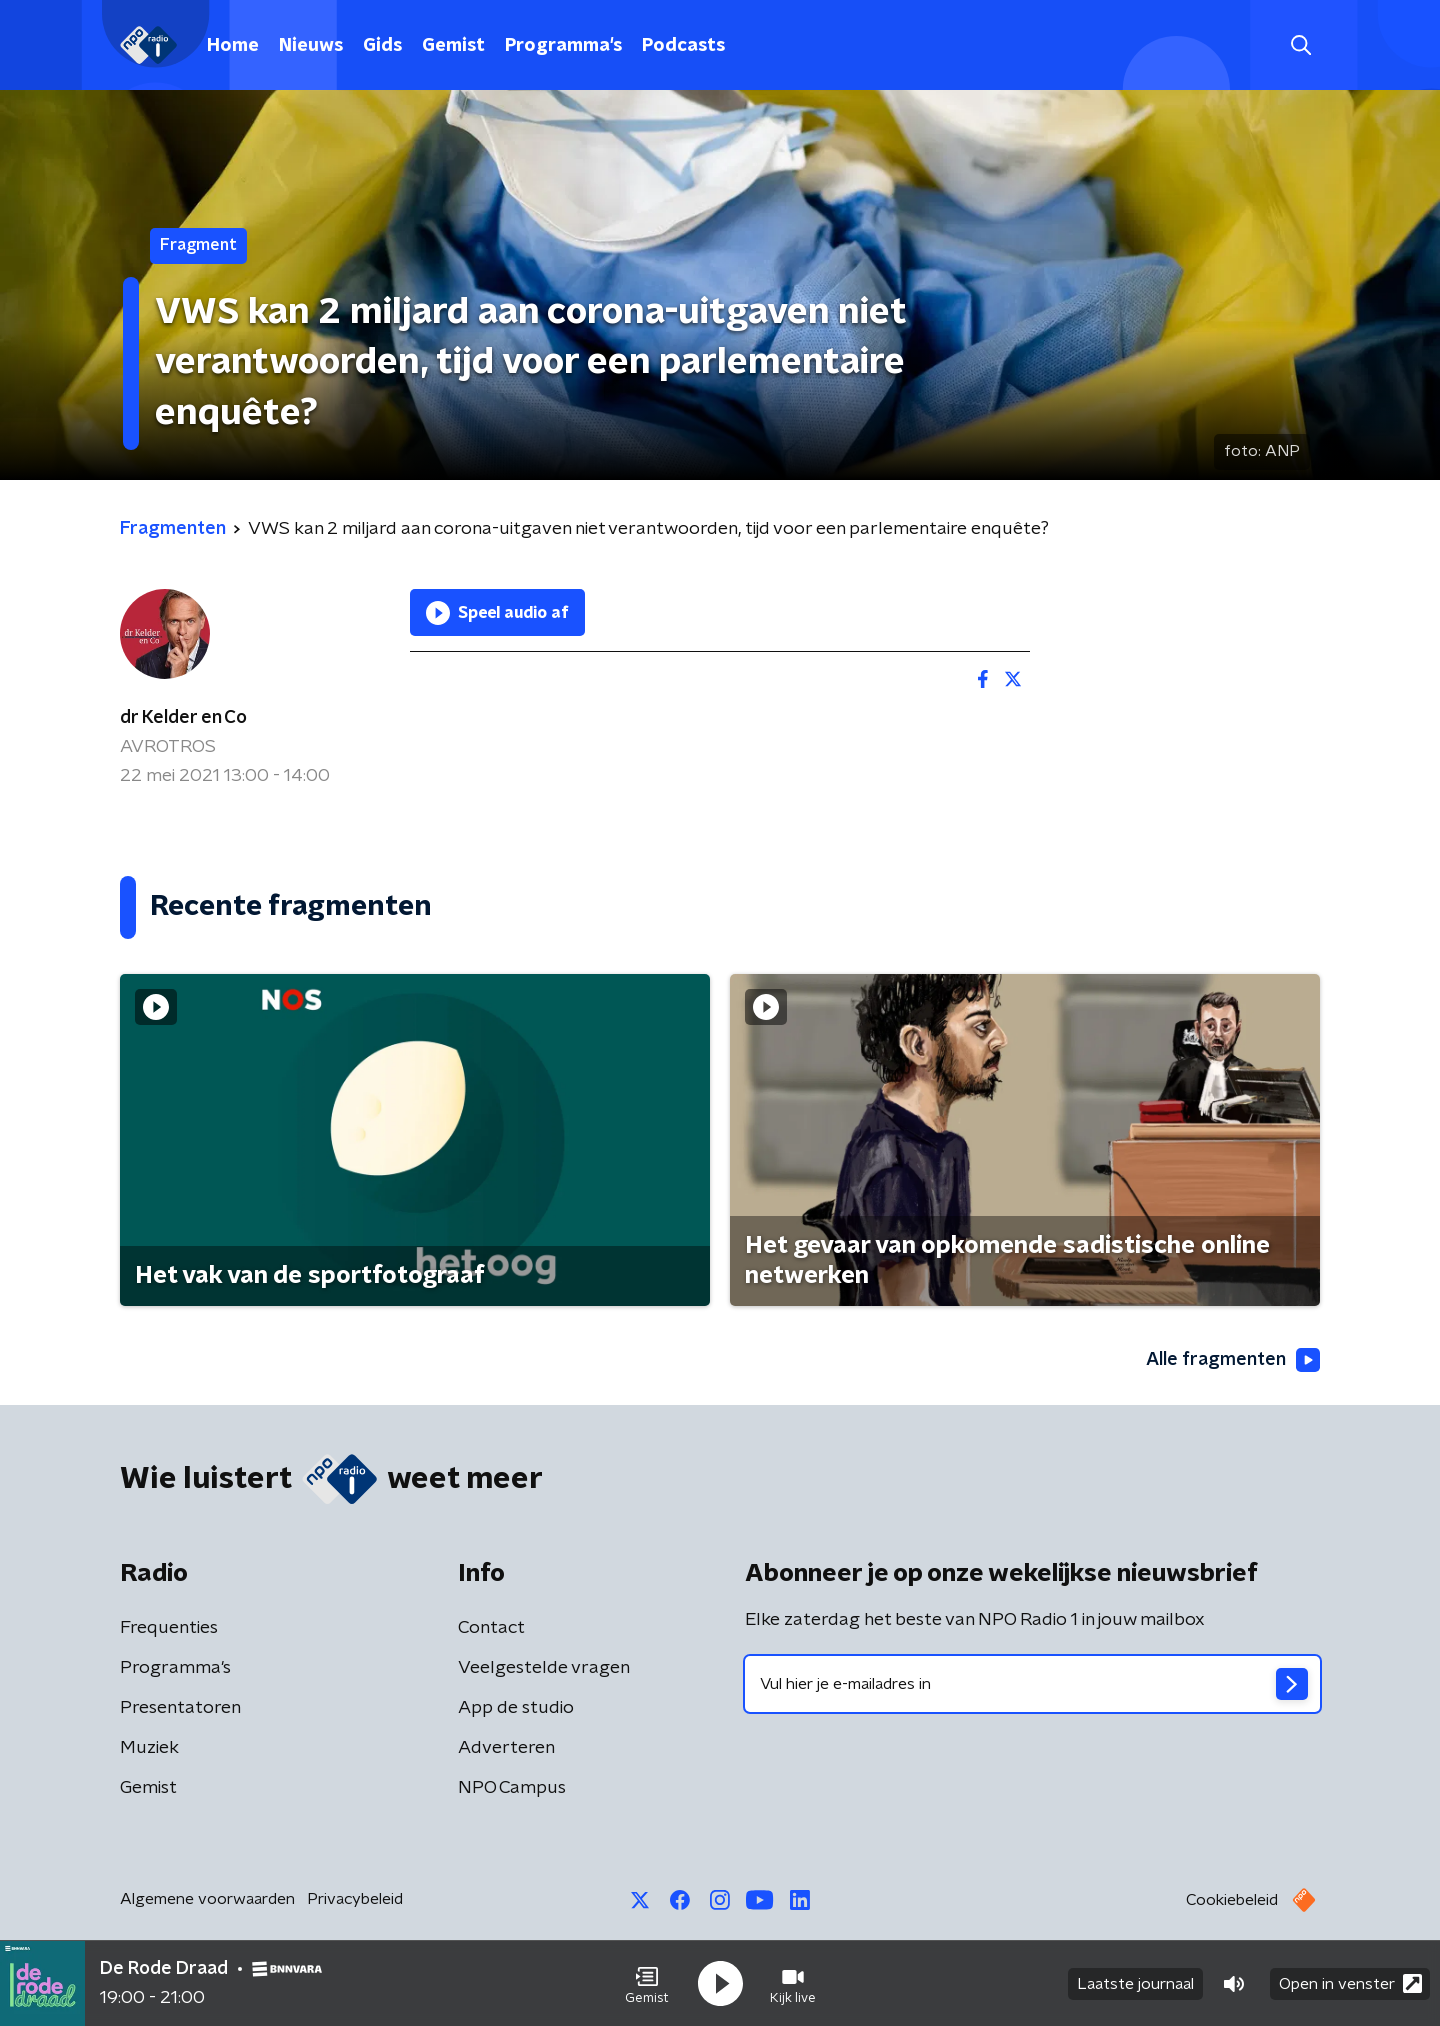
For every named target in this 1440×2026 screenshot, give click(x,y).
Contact (491, 1628)
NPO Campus (512, 1788)
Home (233, 46)
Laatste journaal (1135, 1984)
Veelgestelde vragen (544, 1668)
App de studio (516, 1708)
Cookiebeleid (1232, 1900)
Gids (382, 46)
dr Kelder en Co (183, 718)
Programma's (563, 46)
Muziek (149, 1748)
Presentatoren (180, 1708)
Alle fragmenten (1233, 1360)
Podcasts (683, 46)
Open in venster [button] (1350, 1983)
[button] (647, 1984)
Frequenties (169, 1628)
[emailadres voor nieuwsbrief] (1032, 1684)
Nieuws (311, 46)
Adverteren (506, 1748)
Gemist (453, 46)
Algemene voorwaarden (207, 1899)
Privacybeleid (355, 1899)
